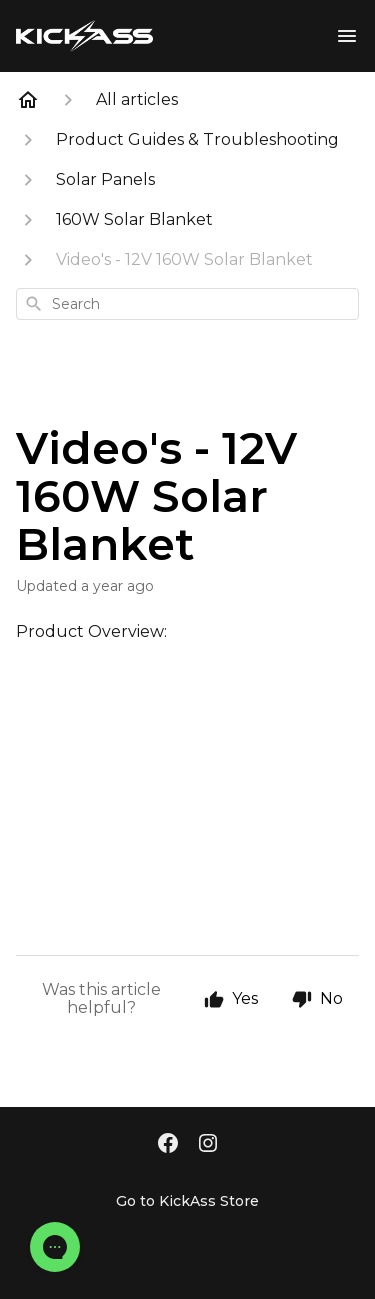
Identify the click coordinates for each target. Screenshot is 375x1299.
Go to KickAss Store (187, 1201)
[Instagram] (208, 1145)
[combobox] (187, 304)
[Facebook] (168, 1145)
